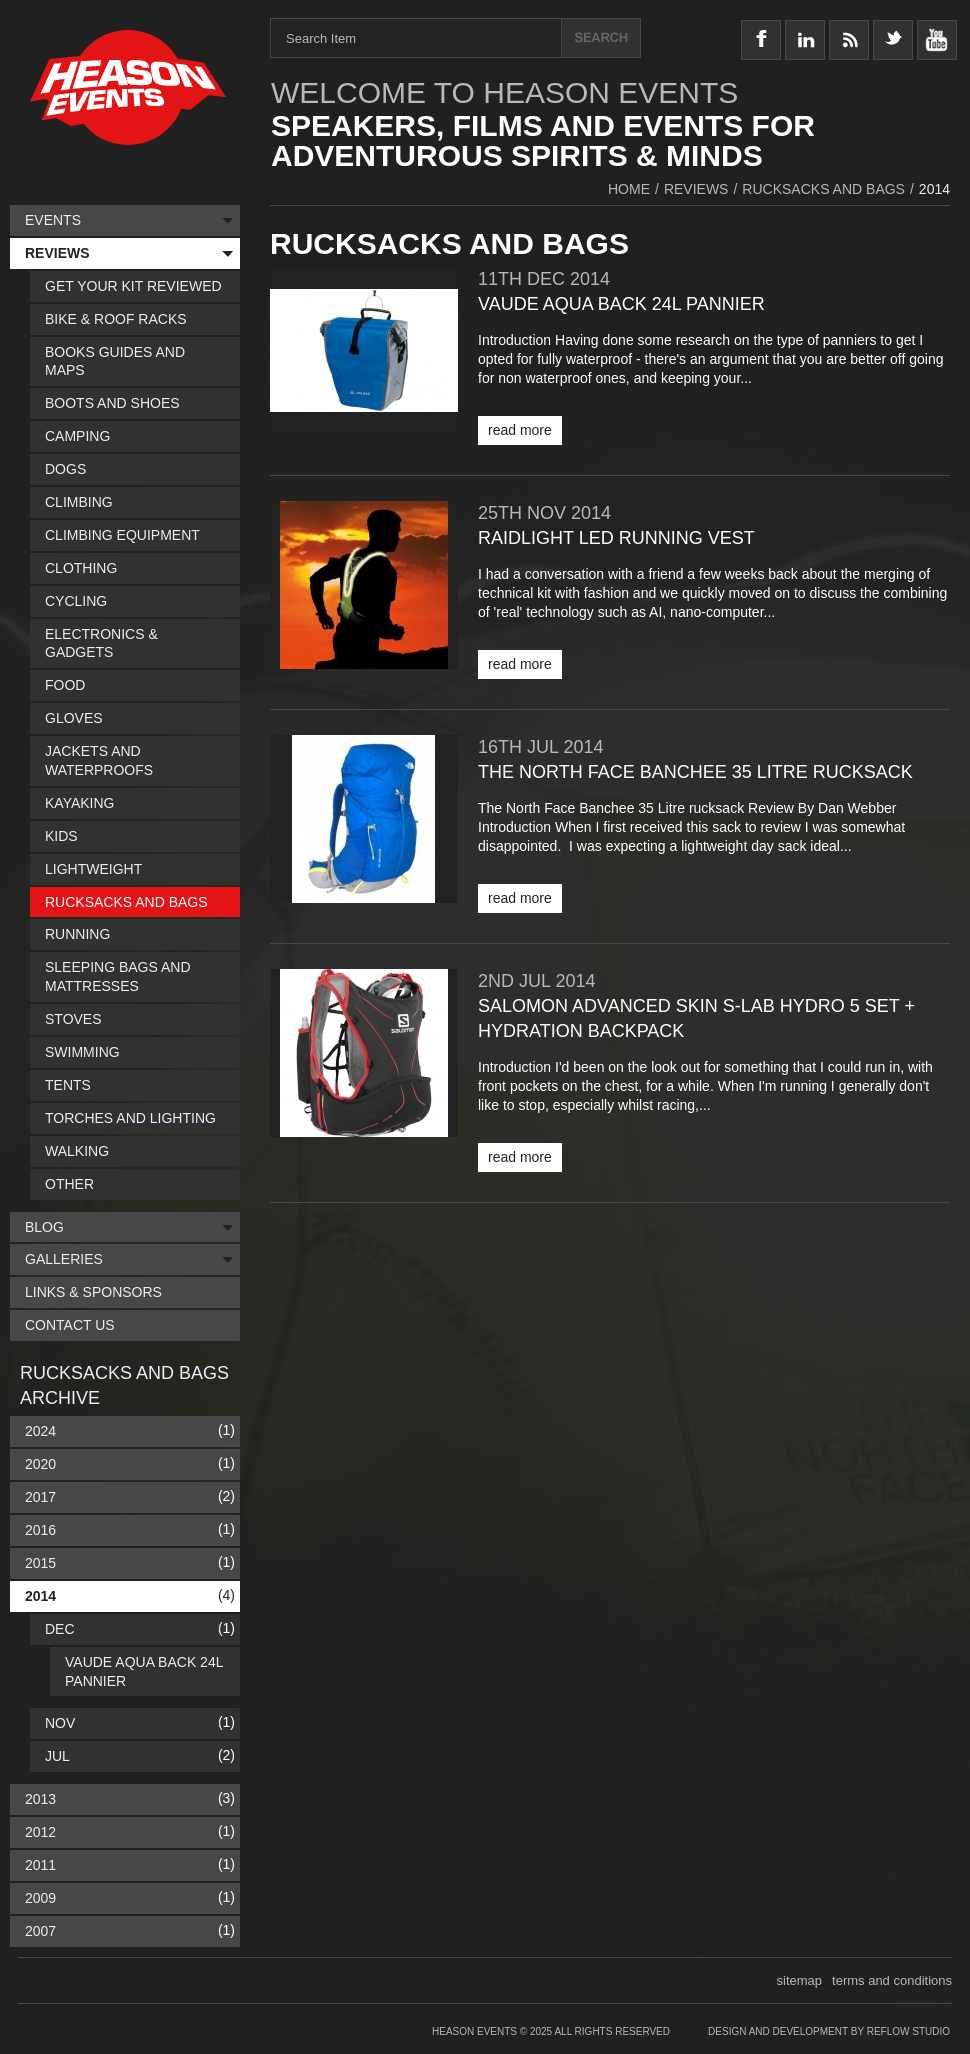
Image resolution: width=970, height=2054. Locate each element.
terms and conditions (892, 1980)
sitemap (800, 1980)
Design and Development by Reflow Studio (829, 2031)
